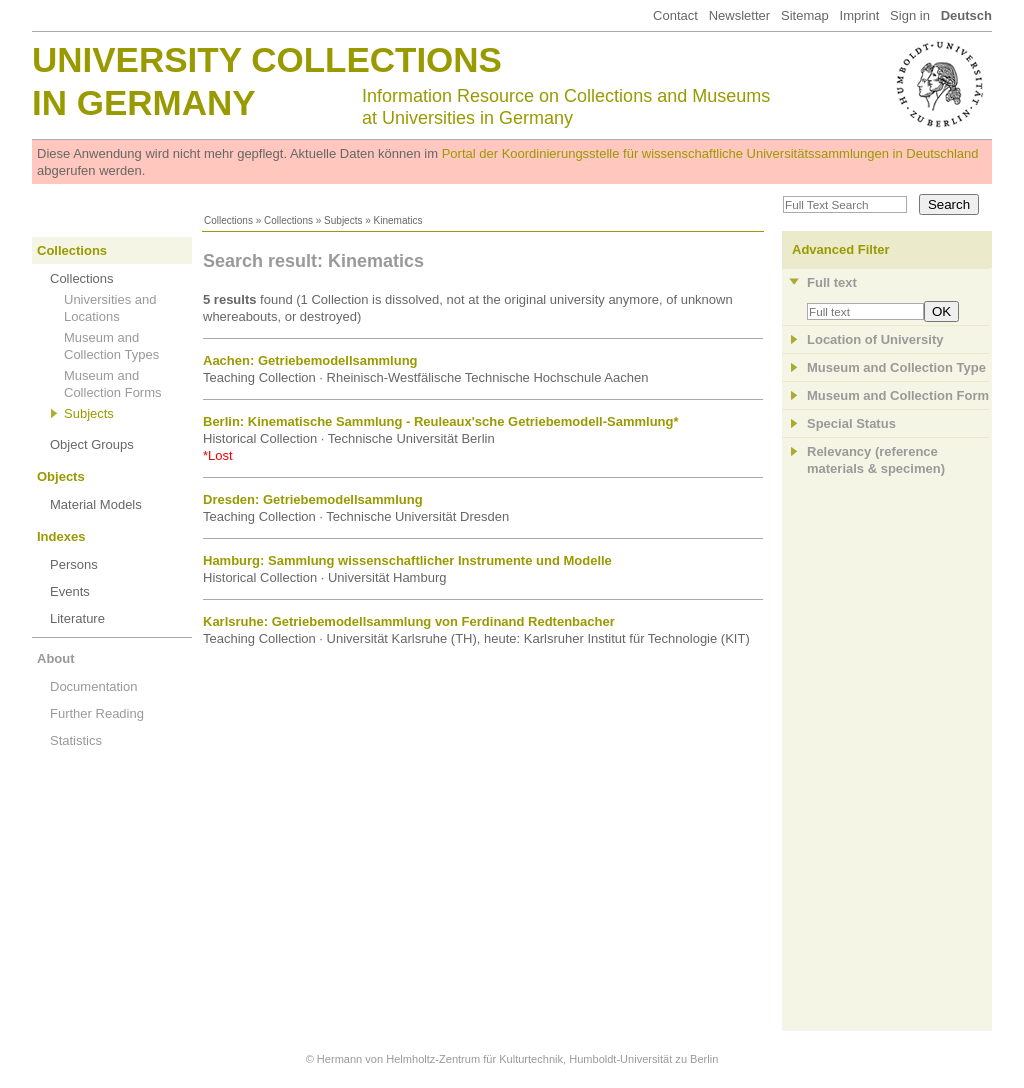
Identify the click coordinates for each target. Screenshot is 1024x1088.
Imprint (860, 15)
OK (941, 311)
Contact (675, 15)
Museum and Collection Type (896, 367)
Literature (77, 618)
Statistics (76, 740)
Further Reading (97, 713)
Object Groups (92, 444)
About (56, 658)
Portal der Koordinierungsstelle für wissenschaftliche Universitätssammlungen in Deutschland (710, 153)
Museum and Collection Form (898, 395)
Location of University (875, 339)
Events (70, 591)
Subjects (343, 220)
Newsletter (739, 15)
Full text (832, 282)
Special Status (851, 423)
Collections (228, 220)
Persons (74, 564)
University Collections (267, 59)
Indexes (61, 536)
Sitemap (805, 15)
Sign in (910, 15)
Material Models (96, 504)
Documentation (93, 686)
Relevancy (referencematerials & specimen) (876, 460)
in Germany (144, 102)
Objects (61, 476)
